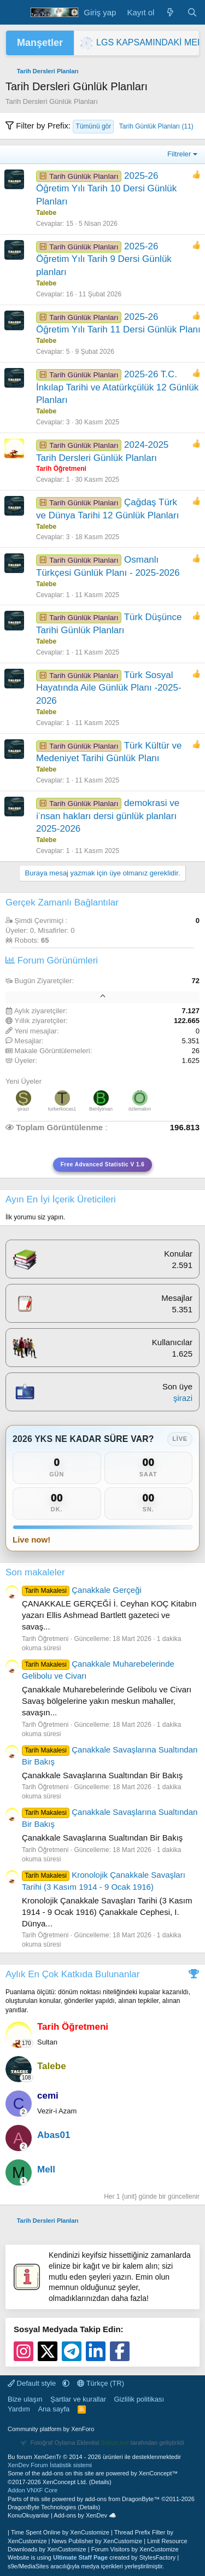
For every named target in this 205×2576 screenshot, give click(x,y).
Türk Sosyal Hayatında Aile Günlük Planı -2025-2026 (108, 688)
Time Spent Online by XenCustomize (60, 2532)
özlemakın (139, 1109)
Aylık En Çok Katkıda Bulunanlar (72, 1974)
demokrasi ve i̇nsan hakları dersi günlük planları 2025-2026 (107, 816)
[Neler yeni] (170, 12)
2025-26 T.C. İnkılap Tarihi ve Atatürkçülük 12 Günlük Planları (117, 387)
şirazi (23, 1109)
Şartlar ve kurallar (78, 2399)
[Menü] (15, 13)
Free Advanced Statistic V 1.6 (103, 1164)
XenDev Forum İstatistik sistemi (50, 2465)
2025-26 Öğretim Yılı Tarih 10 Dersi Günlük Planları (106, 189)
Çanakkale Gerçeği (82, 1589)
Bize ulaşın (25, 2399)
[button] (66, 2383)
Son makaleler (35, 1572)
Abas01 (53, 2135)
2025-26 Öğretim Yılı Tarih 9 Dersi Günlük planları (104, 259)
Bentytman (101, 1109)
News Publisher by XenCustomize (97, 2541)
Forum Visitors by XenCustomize (135, 2549)
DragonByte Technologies (42, 2507)
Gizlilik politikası (139, 2399)
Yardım (19, 2409)
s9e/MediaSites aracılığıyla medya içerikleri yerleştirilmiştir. (86, 2566)
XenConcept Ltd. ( (67, 2482)
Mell (46, 2169)
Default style (33, 2383)
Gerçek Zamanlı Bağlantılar (62, 902)
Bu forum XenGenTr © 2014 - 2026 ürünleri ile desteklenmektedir (94, 2457)
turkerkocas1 (62, 1109)
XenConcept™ (158, 2473)
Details (100, 2482)
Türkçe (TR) (100, 2383)
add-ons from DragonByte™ (122, 2499)
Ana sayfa (53, 2409)
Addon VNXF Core (32, 2490)
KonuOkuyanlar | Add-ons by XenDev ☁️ (62, 2515)
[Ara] (192, 12)
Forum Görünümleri (51, 960)
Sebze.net (114, 2442)
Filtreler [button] (179, 154)
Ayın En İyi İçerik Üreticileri (60, 1199)
